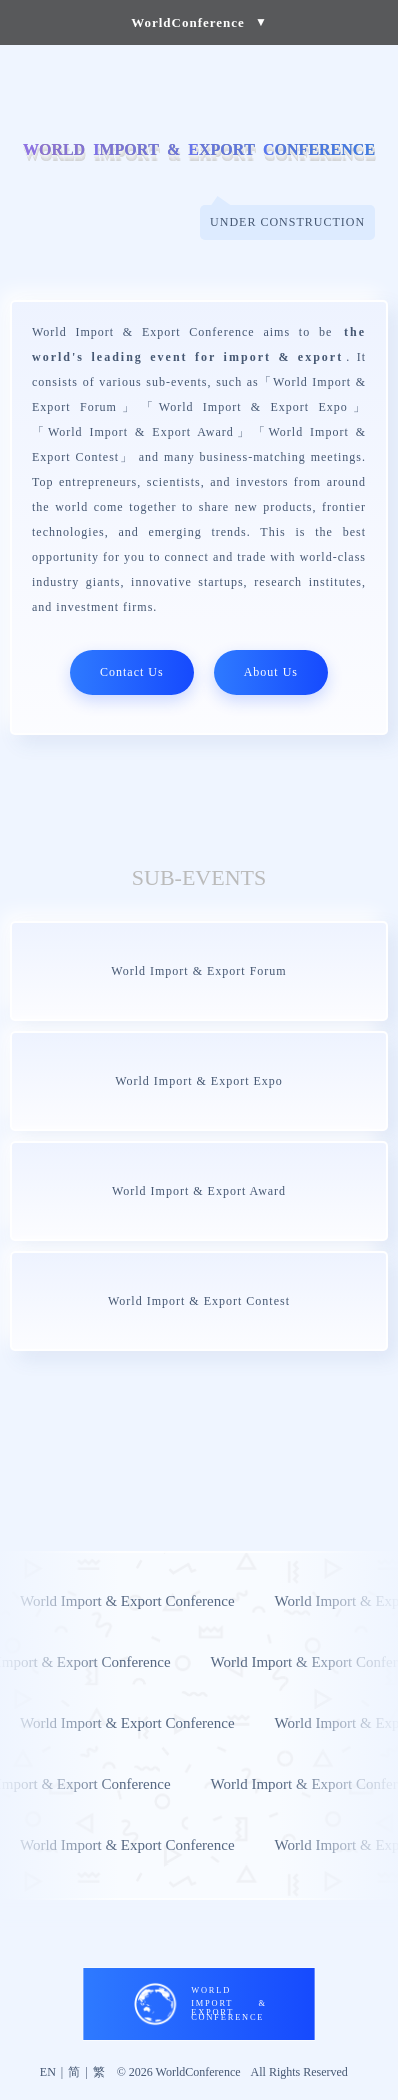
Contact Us (132, 672)
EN (48, 2072)
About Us (271, 672)
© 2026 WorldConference (179, 2072)
